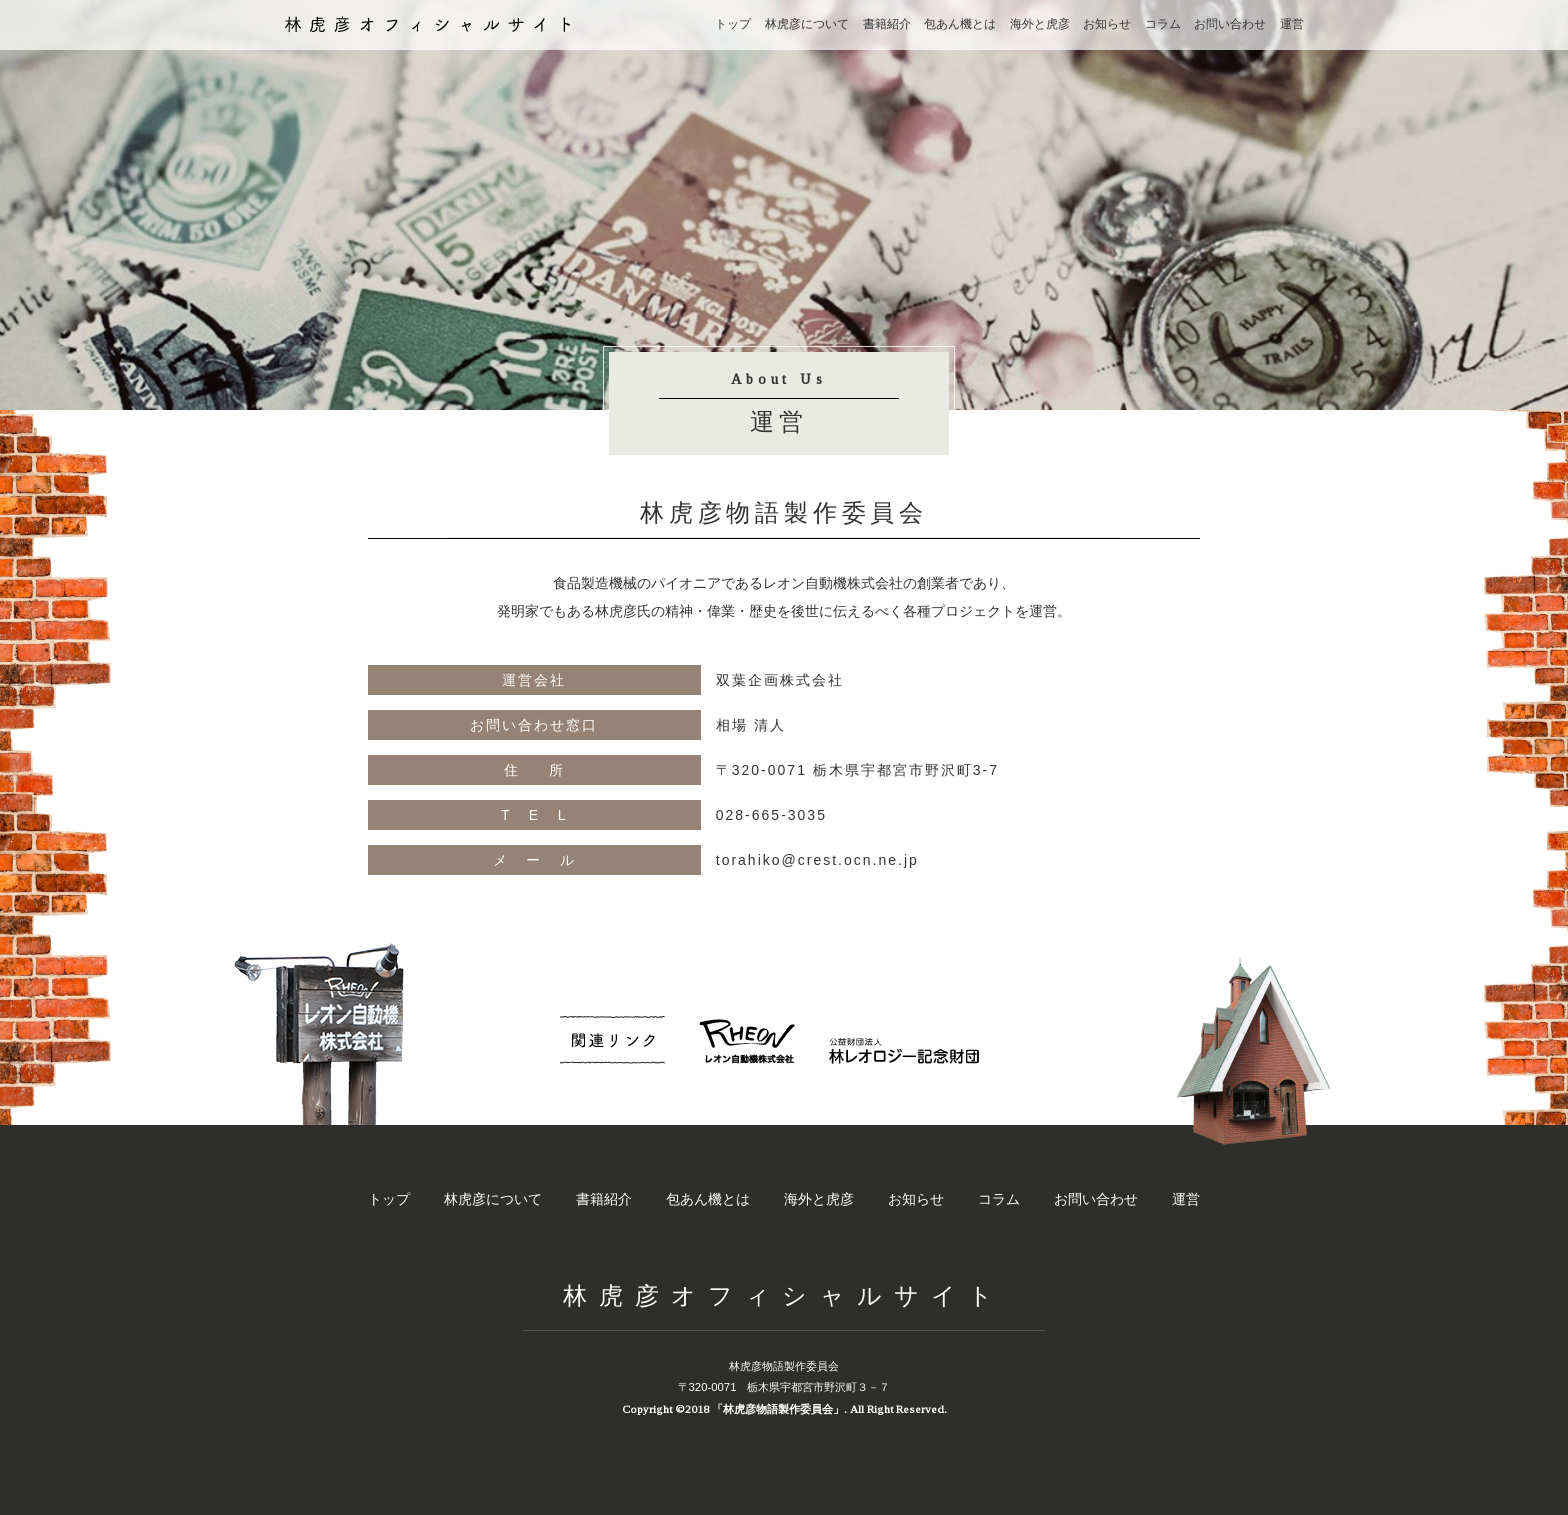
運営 (1292, 24)
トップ (733, 24)
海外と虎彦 (1040, 24)
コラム (1163, 24)
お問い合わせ (1230, 24)
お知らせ (1107, 24)
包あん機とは (960, 24)
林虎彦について (807, 24)
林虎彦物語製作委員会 (784, 1366)
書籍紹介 (887, 24)
